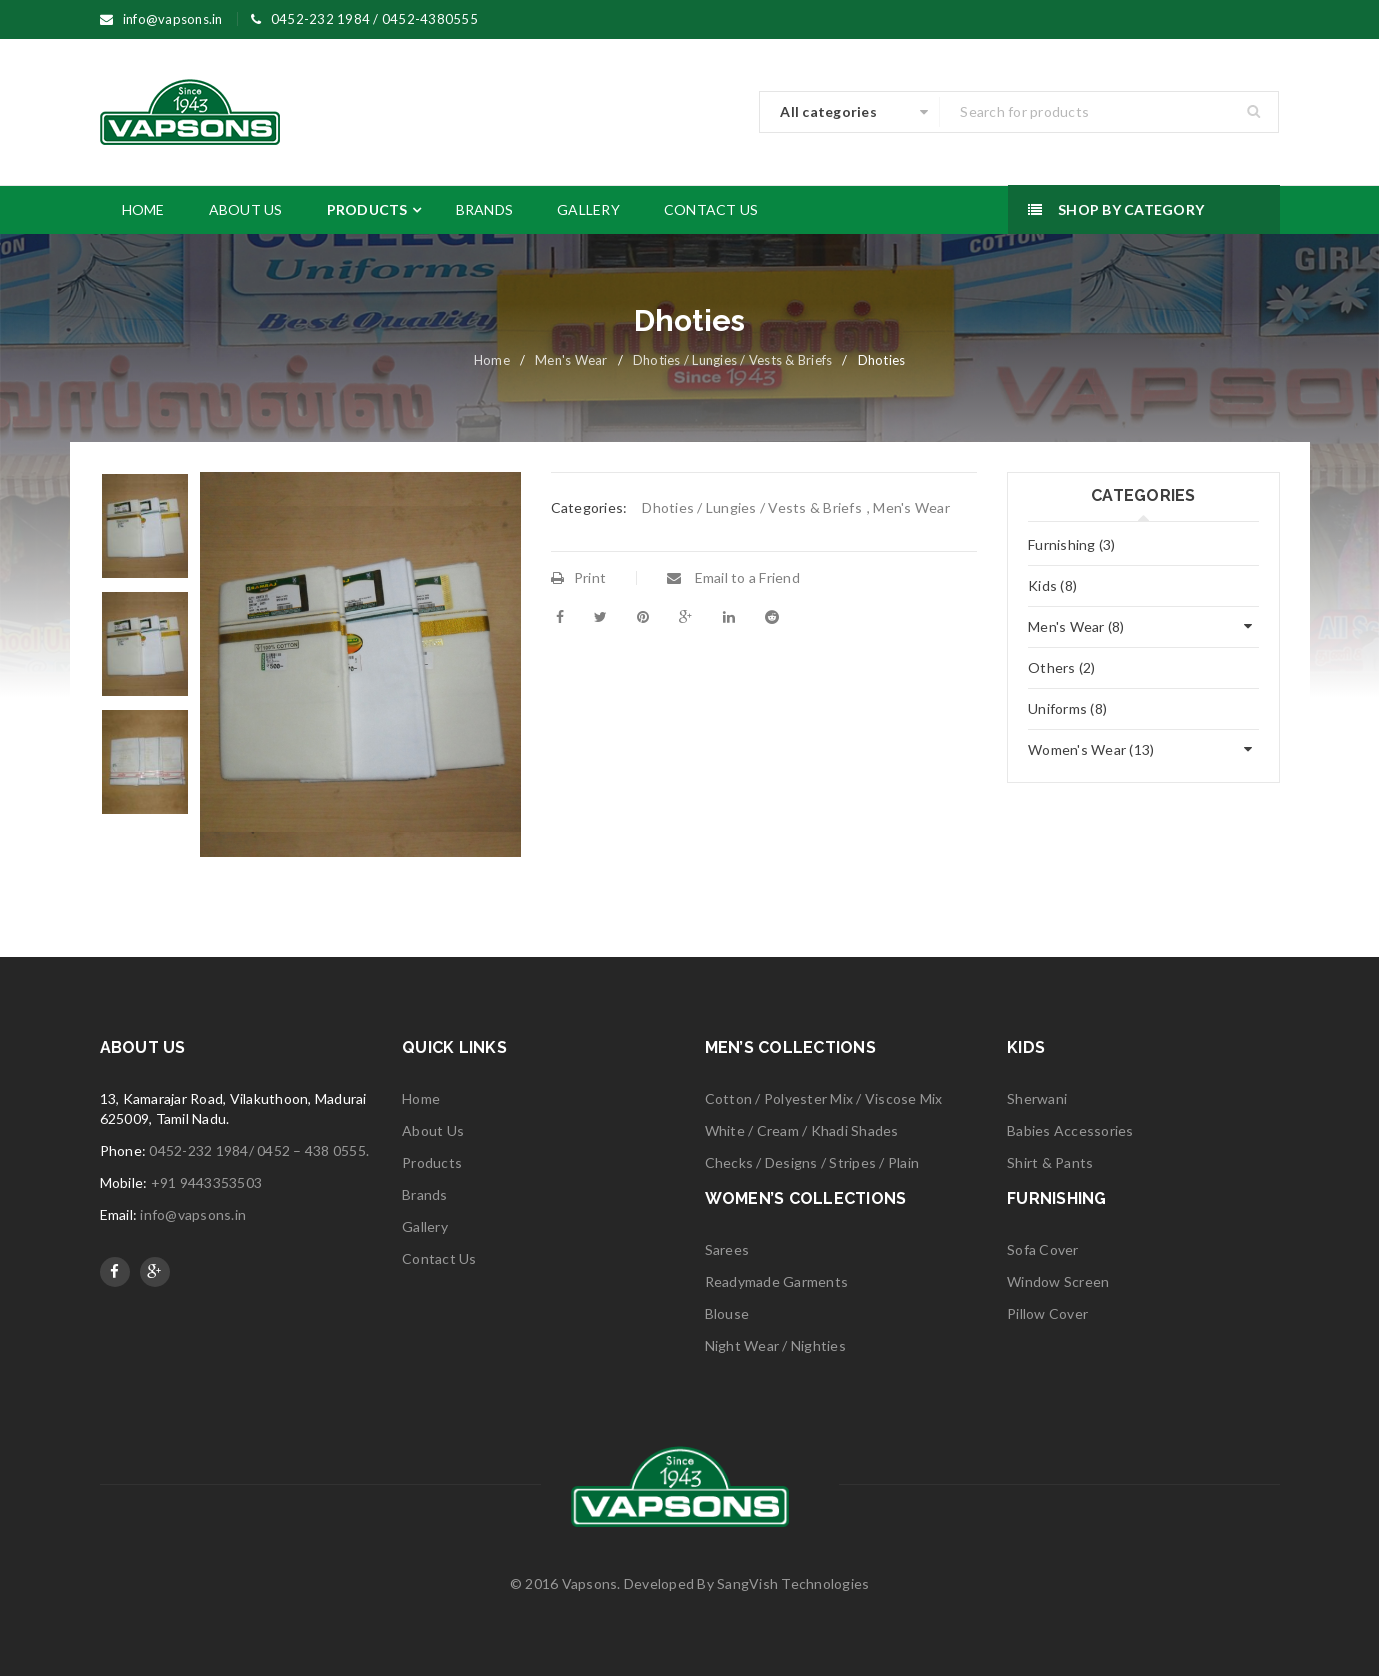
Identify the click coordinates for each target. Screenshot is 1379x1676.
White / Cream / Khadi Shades (802, 1130)
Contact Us (439, 1258)
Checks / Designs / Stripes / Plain (812, 1162)
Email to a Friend (733, 577)
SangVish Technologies (793, 1583)
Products (432, 1162)
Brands (425, 1194)
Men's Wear (571, 360)
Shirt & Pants (1050, 1162)
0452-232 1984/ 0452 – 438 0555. (259, 1150)
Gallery (425, 1226)
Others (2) (1062, 667)
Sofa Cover (1043, 1249)
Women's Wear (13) (1091, 749)
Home (492, 360)
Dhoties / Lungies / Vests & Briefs (733, 360)
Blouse (727, 1313)
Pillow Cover (1047, 1313)
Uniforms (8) (1067, 708)
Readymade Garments (777, 1281)
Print (579, 577)
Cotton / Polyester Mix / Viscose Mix (824, 1098)
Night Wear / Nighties (775, 1345)
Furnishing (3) (1072, 544)
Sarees (727, 1249)
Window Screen (1058, 1281)
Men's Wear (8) (1076, 626)
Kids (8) (1052, 585)
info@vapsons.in (193, 1214)
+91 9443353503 (207, 1182)
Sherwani (1037, 1098)
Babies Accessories (1070, 1130)
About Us (433, 1130)
